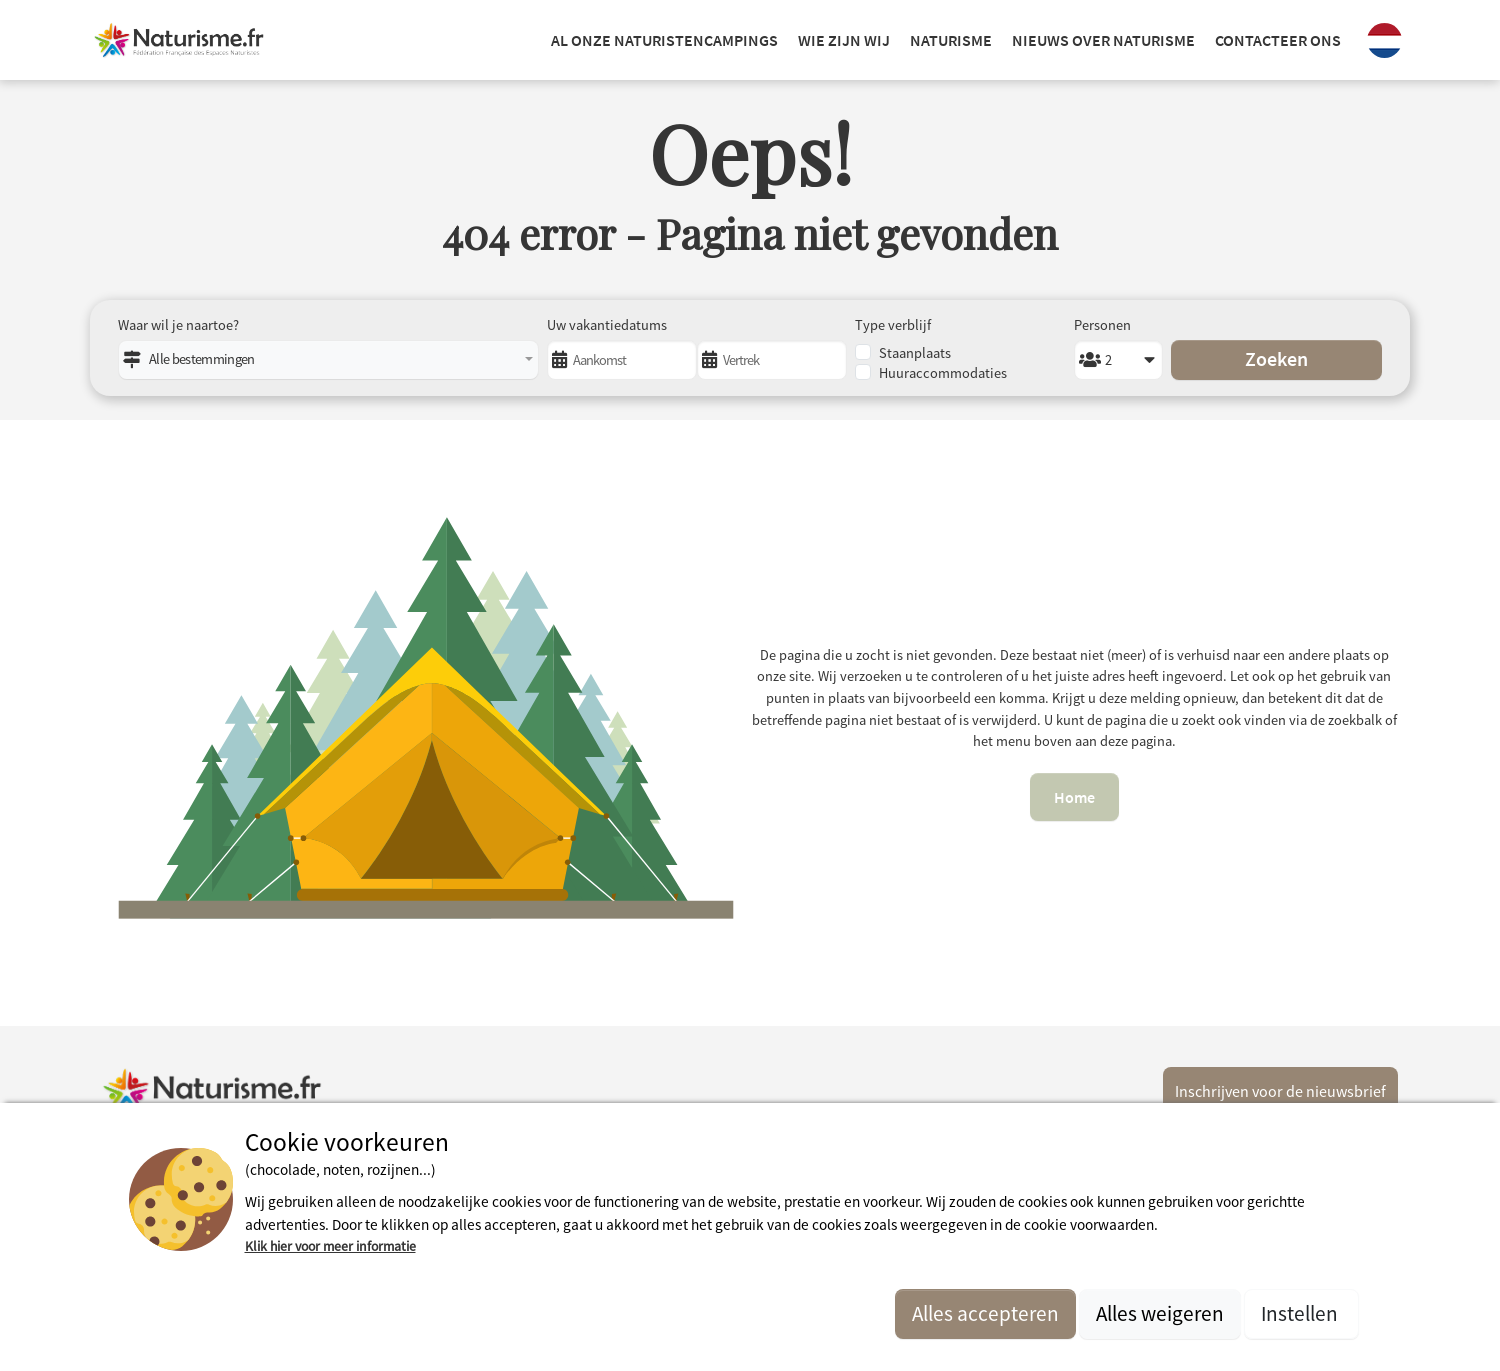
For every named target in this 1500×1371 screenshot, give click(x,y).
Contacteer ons (1278, 40)
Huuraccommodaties (943, 373)
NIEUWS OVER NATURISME (1103, 40)
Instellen (1301, 1313)
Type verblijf (893, 325)
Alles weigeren (1160, 1313)
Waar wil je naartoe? (178, 325)
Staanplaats (915, 353)
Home (1074, 797)
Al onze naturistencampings (664, 40)
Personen (1102, 325)
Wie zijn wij (844, 40)
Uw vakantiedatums (607, 325)
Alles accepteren (985, 1313)
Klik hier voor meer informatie (330, 1246)
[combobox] (328, 360)
